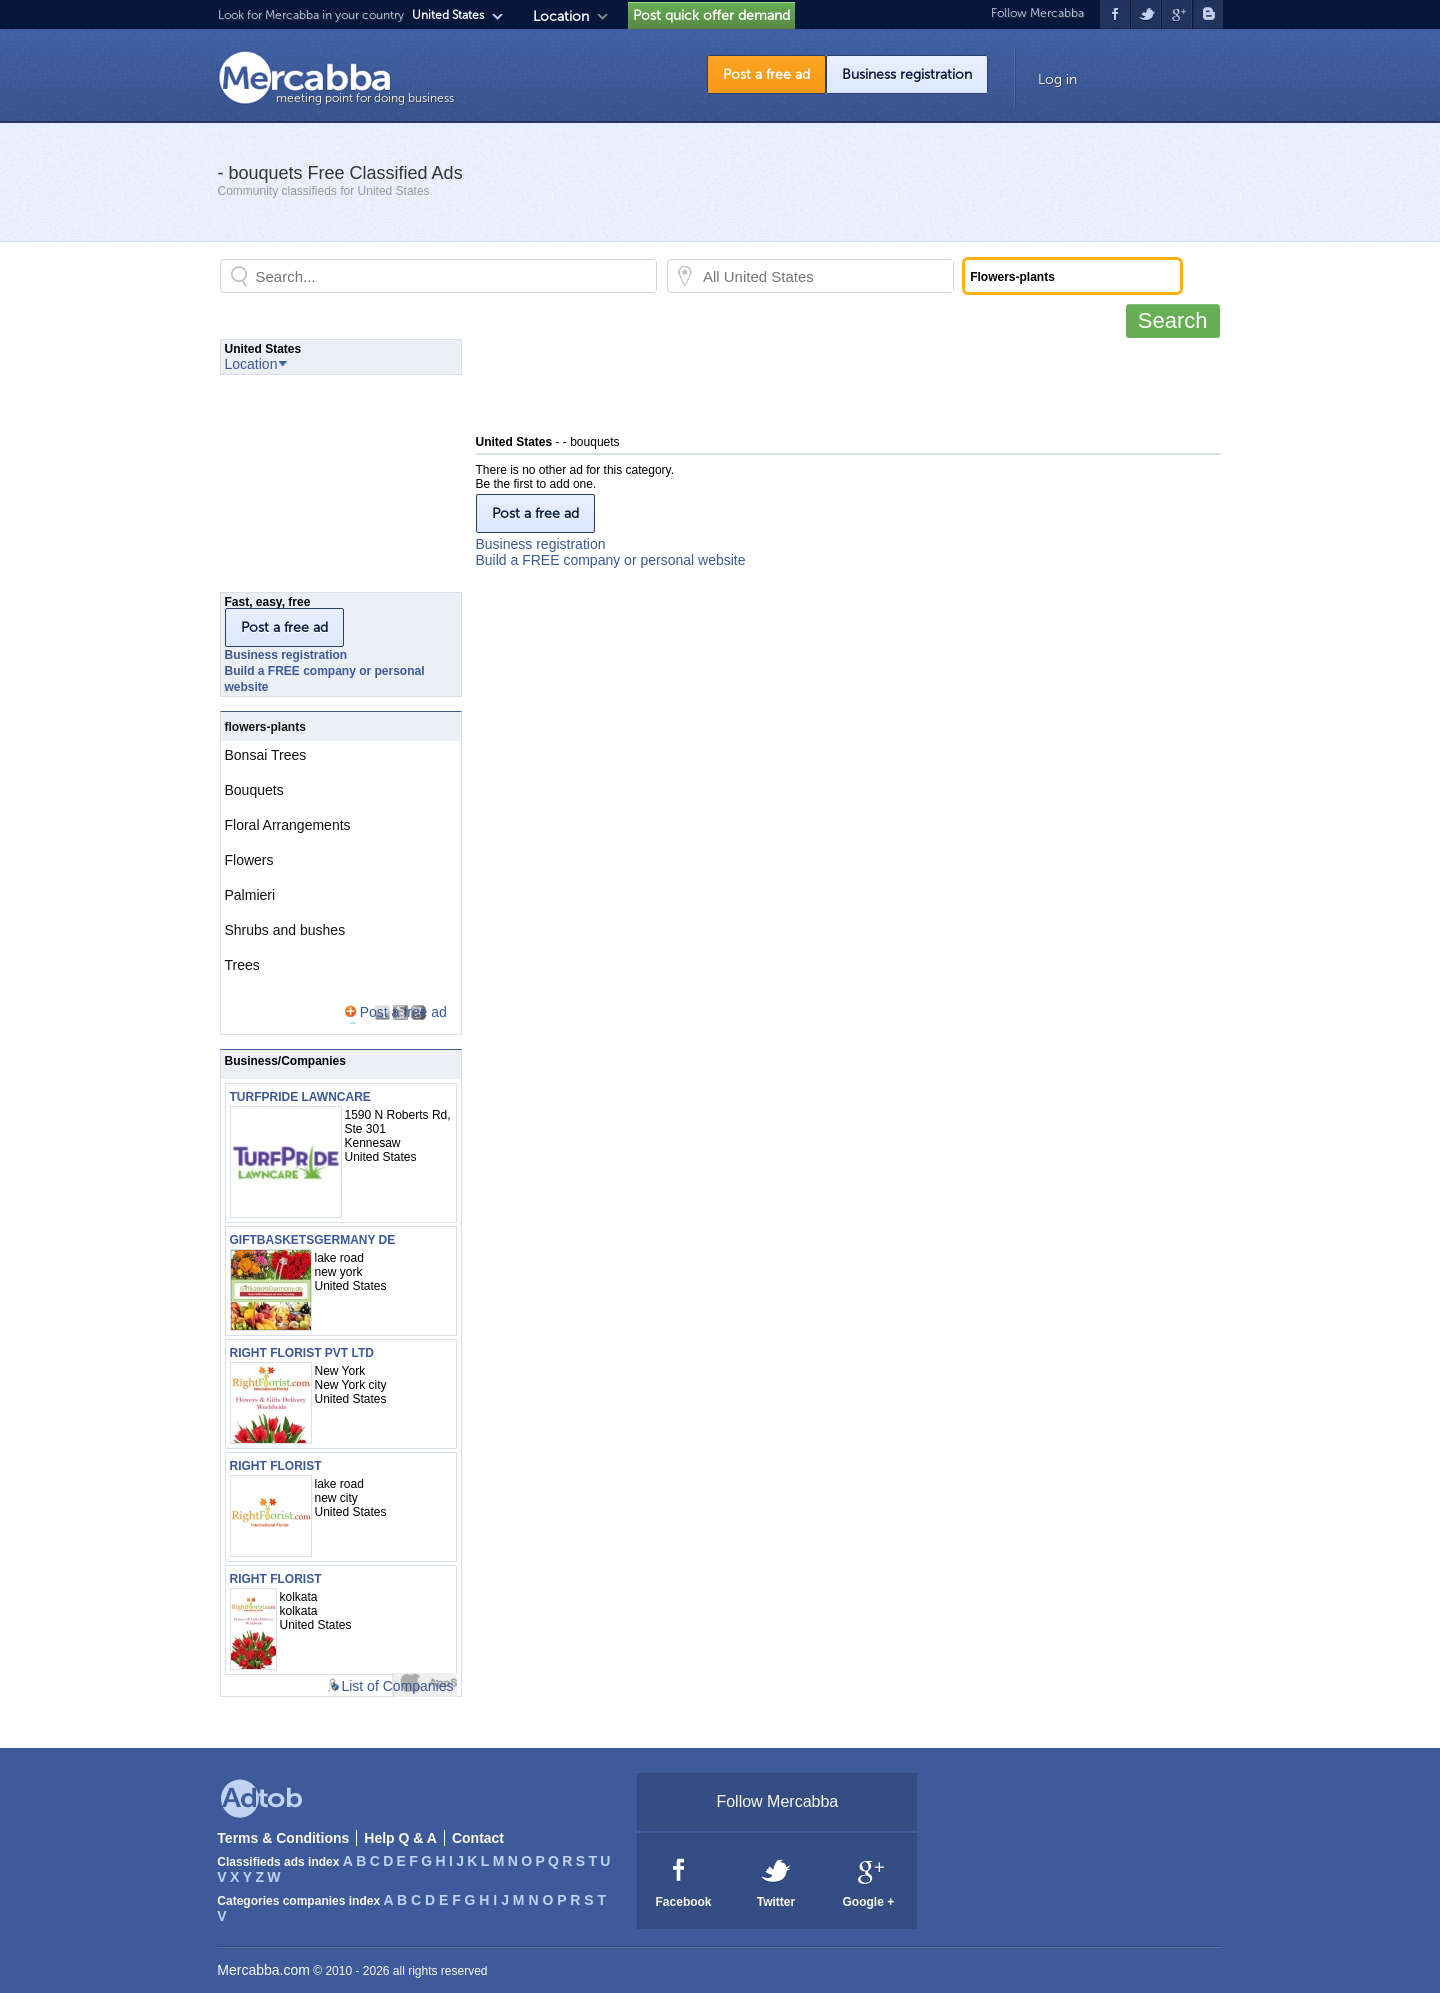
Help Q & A (400, 1838)
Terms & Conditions (283, 1838)
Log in (1057, 79)
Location (561, 16)
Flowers (249, 860)
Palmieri (250, 895)
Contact (478, 1838)
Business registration (907, 74)
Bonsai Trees (266, 755)
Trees (242, 965)
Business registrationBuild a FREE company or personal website (611, 552)
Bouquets (254, 790)
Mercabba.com (263, 1970)
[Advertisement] (840, 384)
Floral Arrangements (288, 825)
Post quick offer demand (711, 15)
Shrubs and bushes (285, 930)
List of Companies (397, 1686)
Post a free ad (766, 74)
